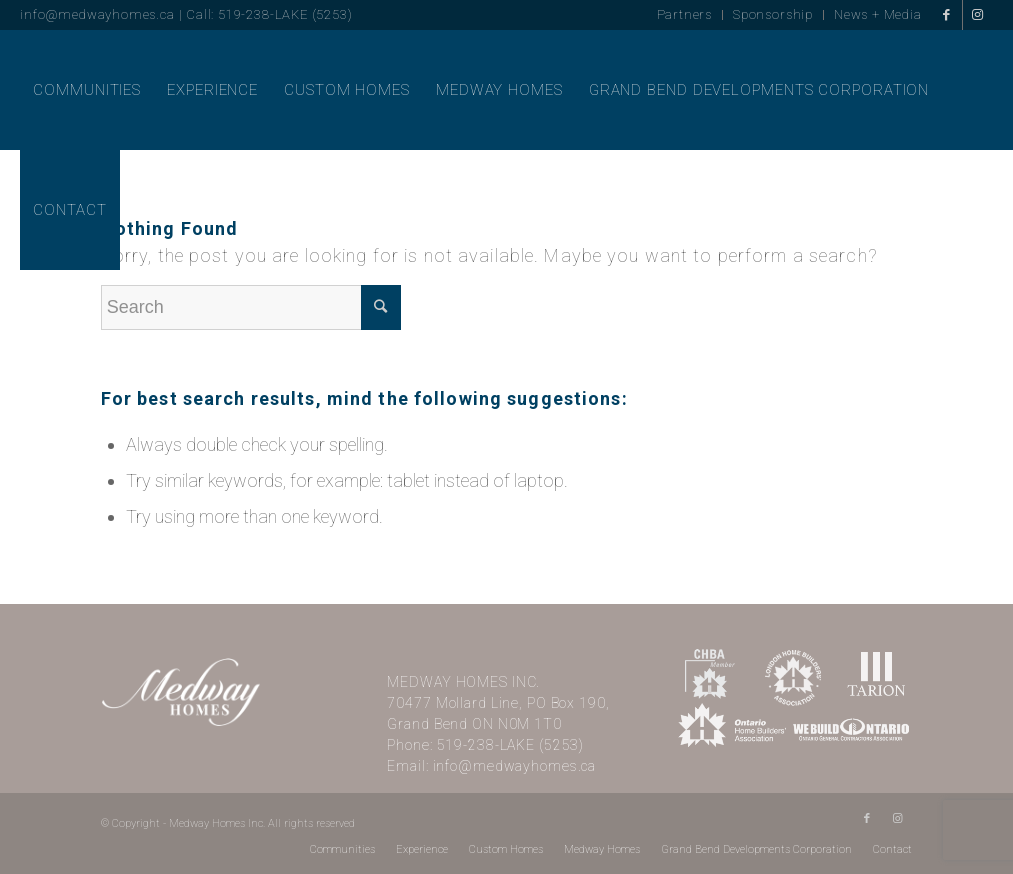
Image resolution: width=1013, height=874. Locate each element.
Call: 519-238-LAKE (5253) (269, 14)
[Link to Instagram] (978, 15)
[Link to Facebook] (947, 15)
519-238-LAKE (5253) (511, 745)
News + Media (878, 14)
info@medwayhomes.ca (97, 14)
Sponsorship (773, 14)
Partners (685, 14)
